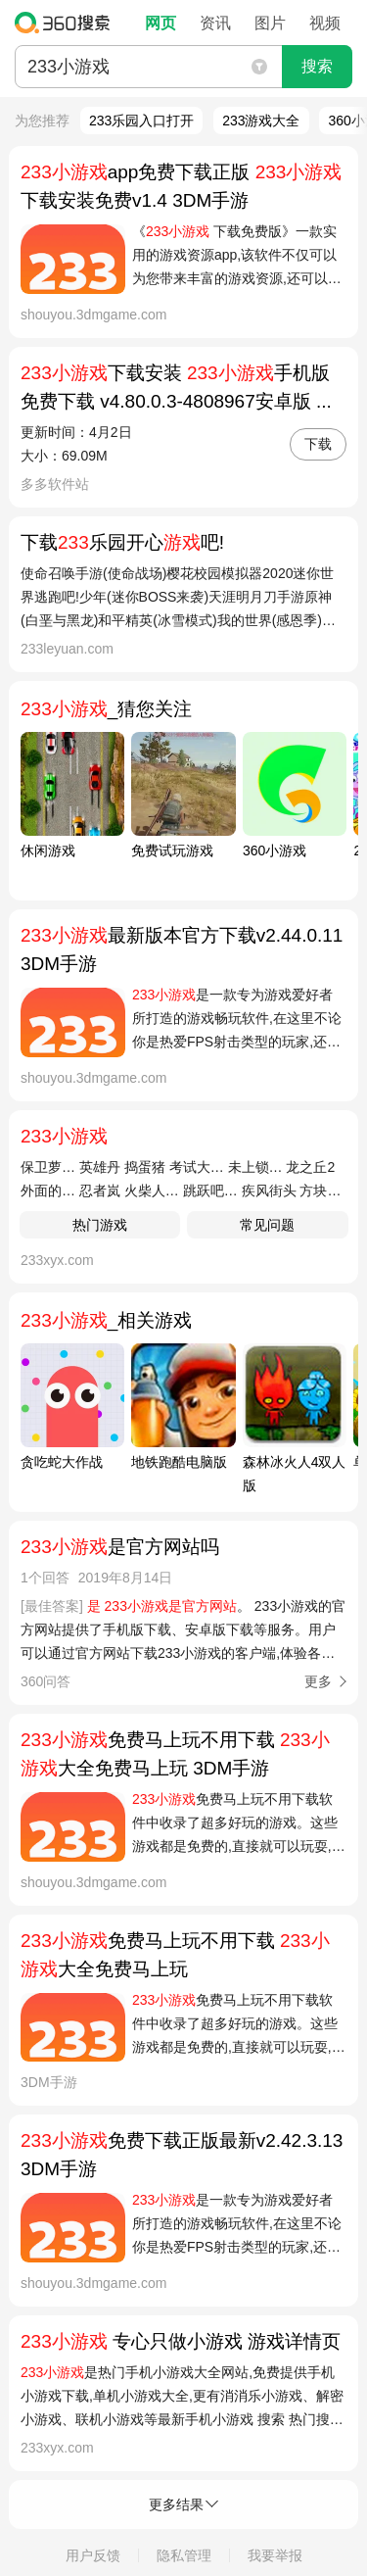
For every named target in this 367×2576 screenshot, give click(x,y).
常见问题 (267, 1225)
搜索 (317, 66)
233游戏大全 (260, 120)
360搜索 (67, 22)
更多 (318, 1681)
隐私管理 (184, 2555)
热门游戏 (99, 1225)
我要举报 (275, 2555)
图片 (270, 23)
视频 (325, 23)
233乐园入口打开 (141, 120)
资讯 (215, 23)
